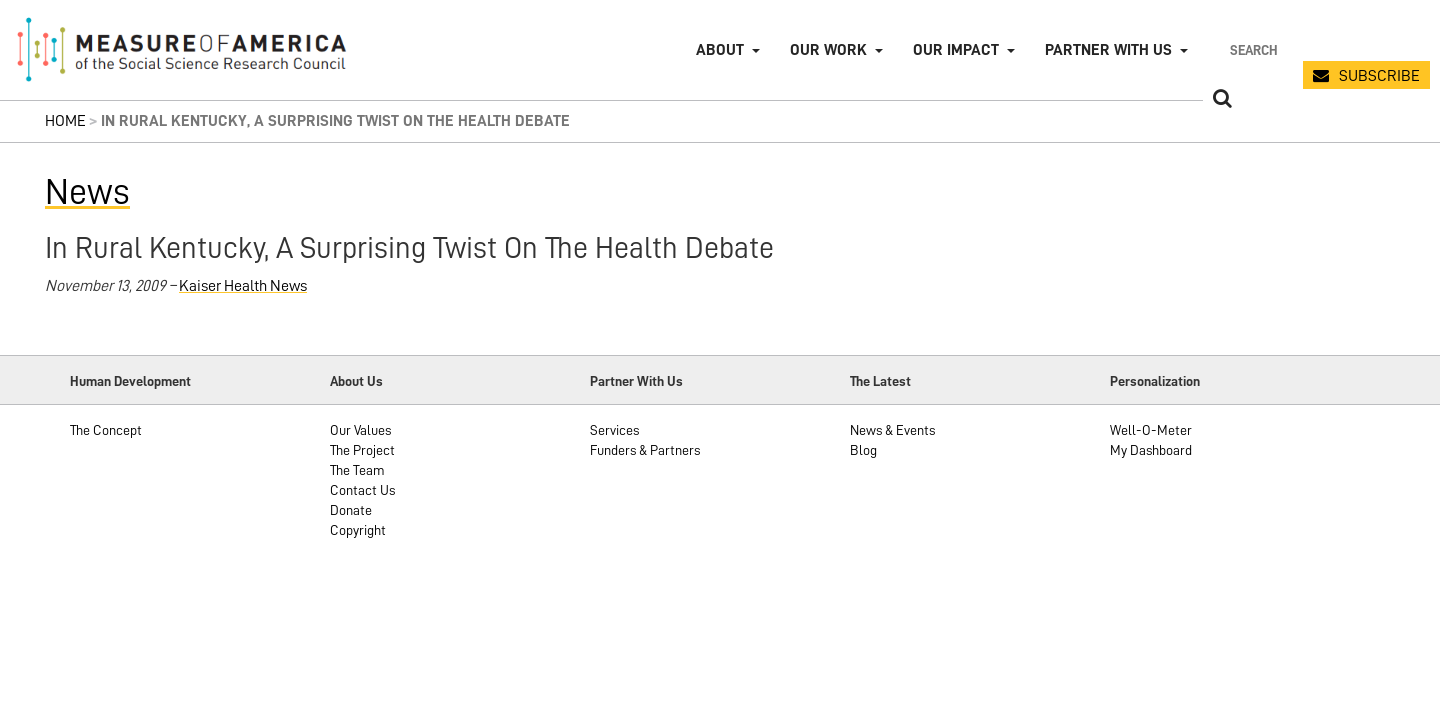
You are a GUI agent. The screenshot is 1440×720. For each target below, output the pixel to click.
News (87, 192)
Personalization (1155, 381)
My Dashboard (1151, 450)
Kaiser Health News (243, 286)
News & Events (892, 430)
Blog (863, 450)
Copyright (358, 530)
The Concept (106, 430)
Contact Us (362, 490)
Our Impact (956, 50)
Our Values (360, 430)
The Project (362, 450)
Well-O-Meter (1151, 430)
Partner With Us (636, 381)
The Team (357, 470)
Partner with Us (1108, 50)
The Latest (880, 381)
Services (614, 430)
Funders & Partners (645, 450)
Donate (351, 510)
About (720, 50)
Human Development (130, 381)
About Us (356, 381)
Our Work (828, 50)
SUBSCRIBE (1379, 76)
